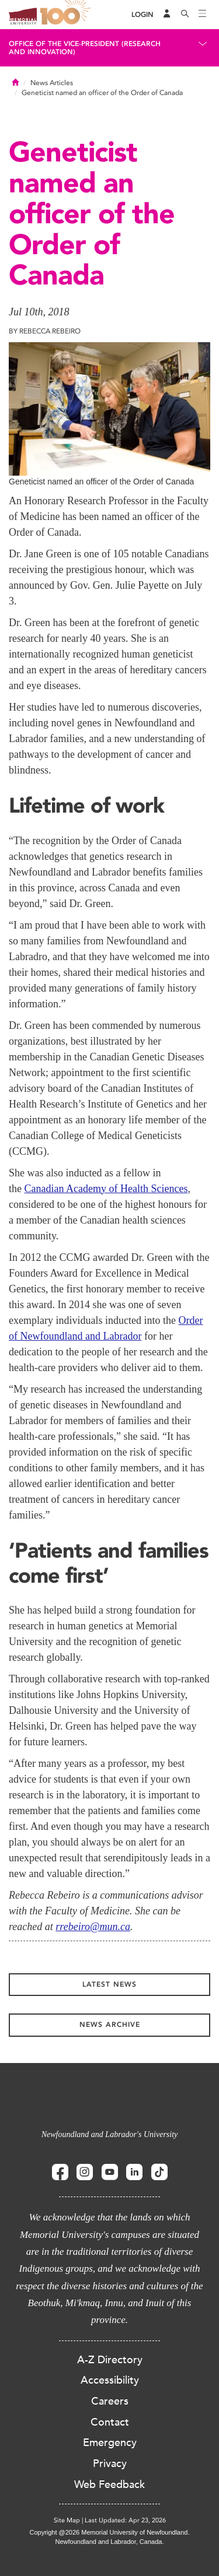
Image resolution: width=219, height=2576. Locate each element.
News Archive (109, 2024)
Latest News (109, 1984)
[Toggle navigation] (202, 14)
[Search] (185, 14)
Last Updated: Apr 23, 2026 (125, 2520)
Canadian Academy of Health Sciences (106, 1188)
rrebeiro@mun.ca (92, 1926)
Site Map (67, 2520)
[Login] (142, 14)
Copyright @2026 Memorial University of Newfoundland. (109, 2532)
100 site (67, 14)
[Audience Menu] (167, 14)
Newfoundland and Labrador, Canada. (109, 2541)
